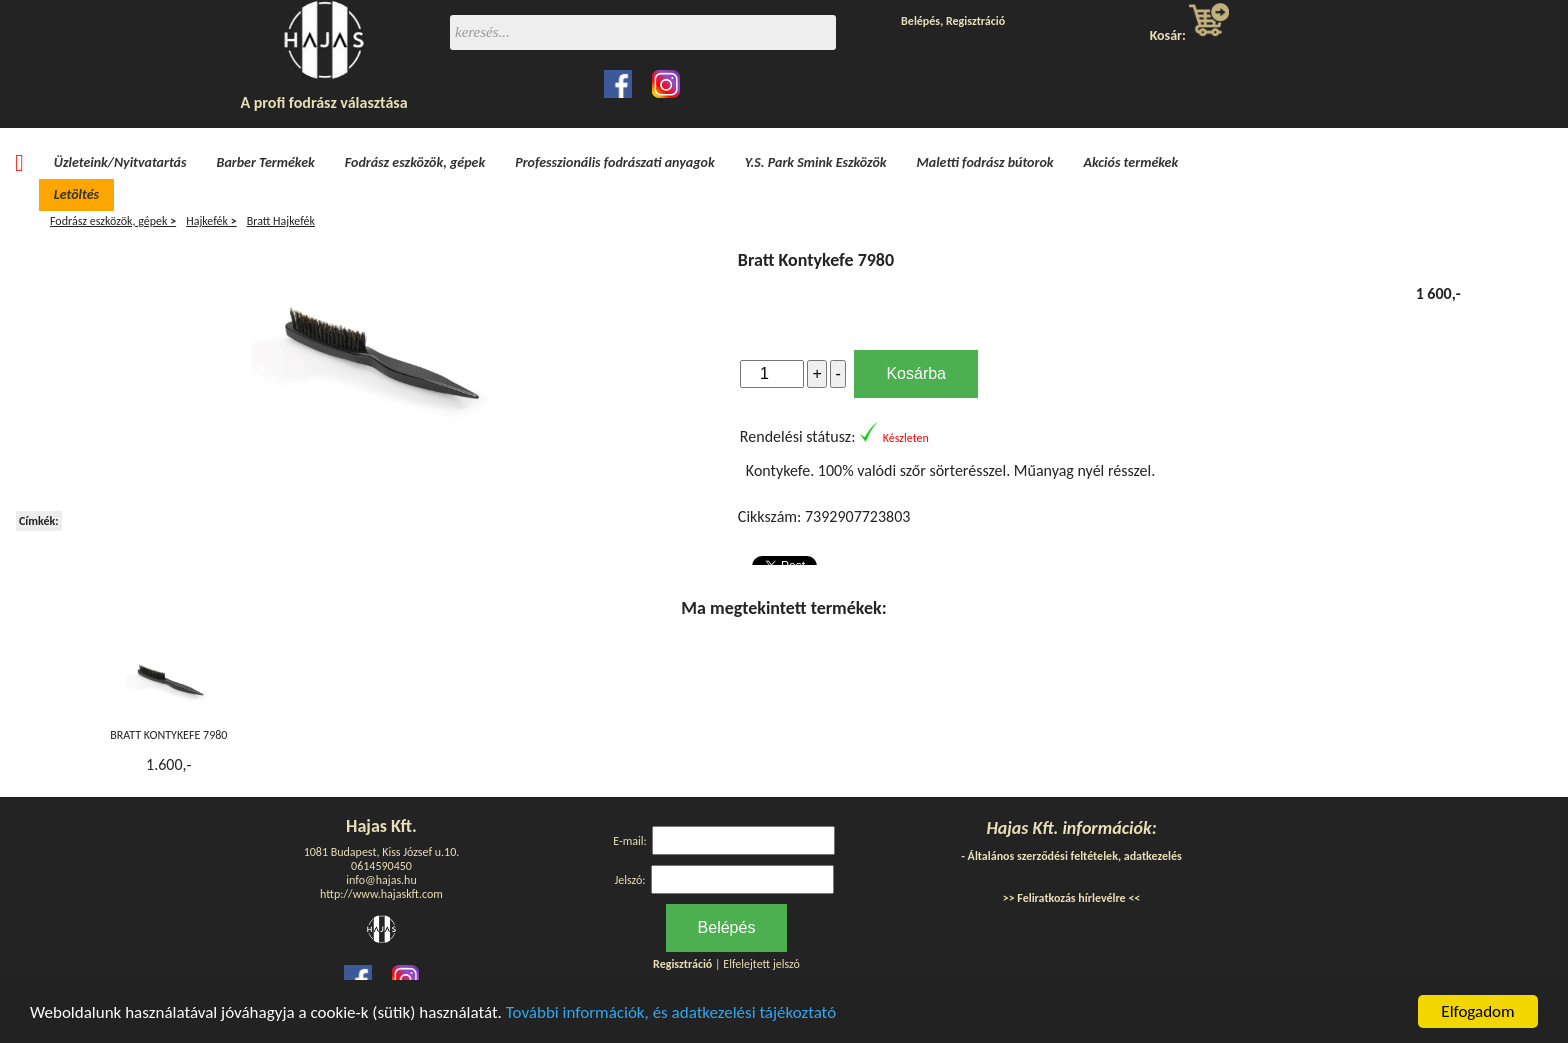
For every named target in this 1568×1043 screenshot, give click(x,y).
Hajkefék (211, 221)
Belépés (920, 21)
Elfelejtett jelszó (761, 964)
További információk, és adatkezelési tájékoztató (671, 1012)
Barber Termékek (266, 162)
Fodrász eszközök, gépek (415, 162)
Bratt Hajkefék (281, 221)
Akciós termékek (1131, 162)
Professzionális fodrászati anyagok (615, 162)
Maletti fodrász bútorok (985, 162)
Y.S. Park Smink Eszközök (816, 162)
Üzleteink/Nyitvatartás (120, 162)
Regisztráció (975, 21)
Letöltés (76, 194)
